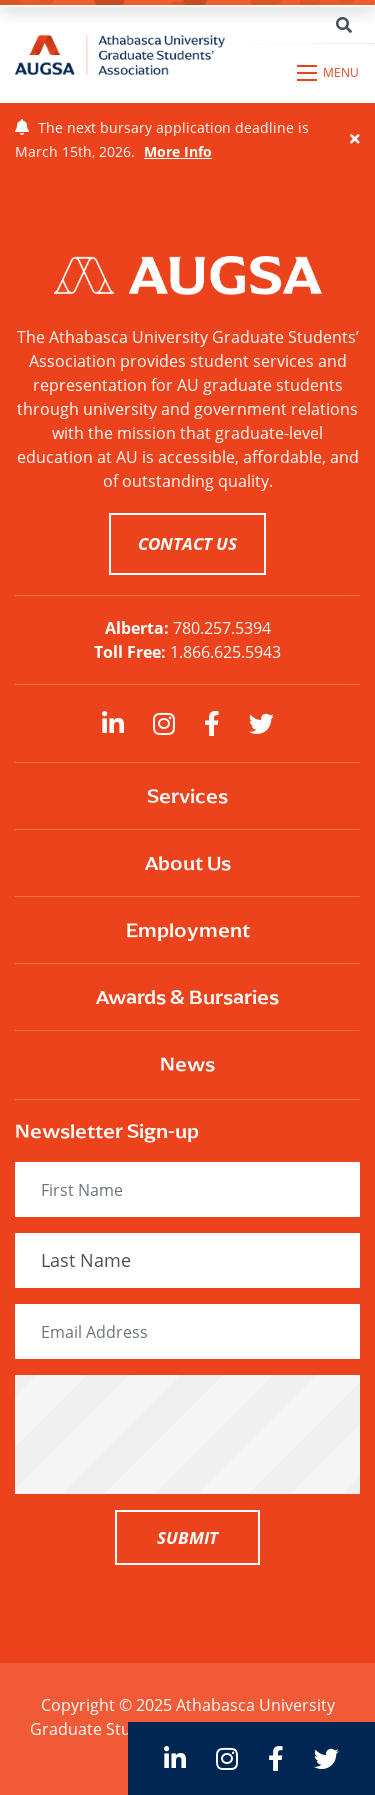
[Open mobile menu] (328, 73)
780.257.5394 (222, 628)
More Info (178, 151)
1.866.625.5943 (225, 652)
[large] (113, 723)
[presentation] (188, 1434)
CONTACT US (187, 543)
